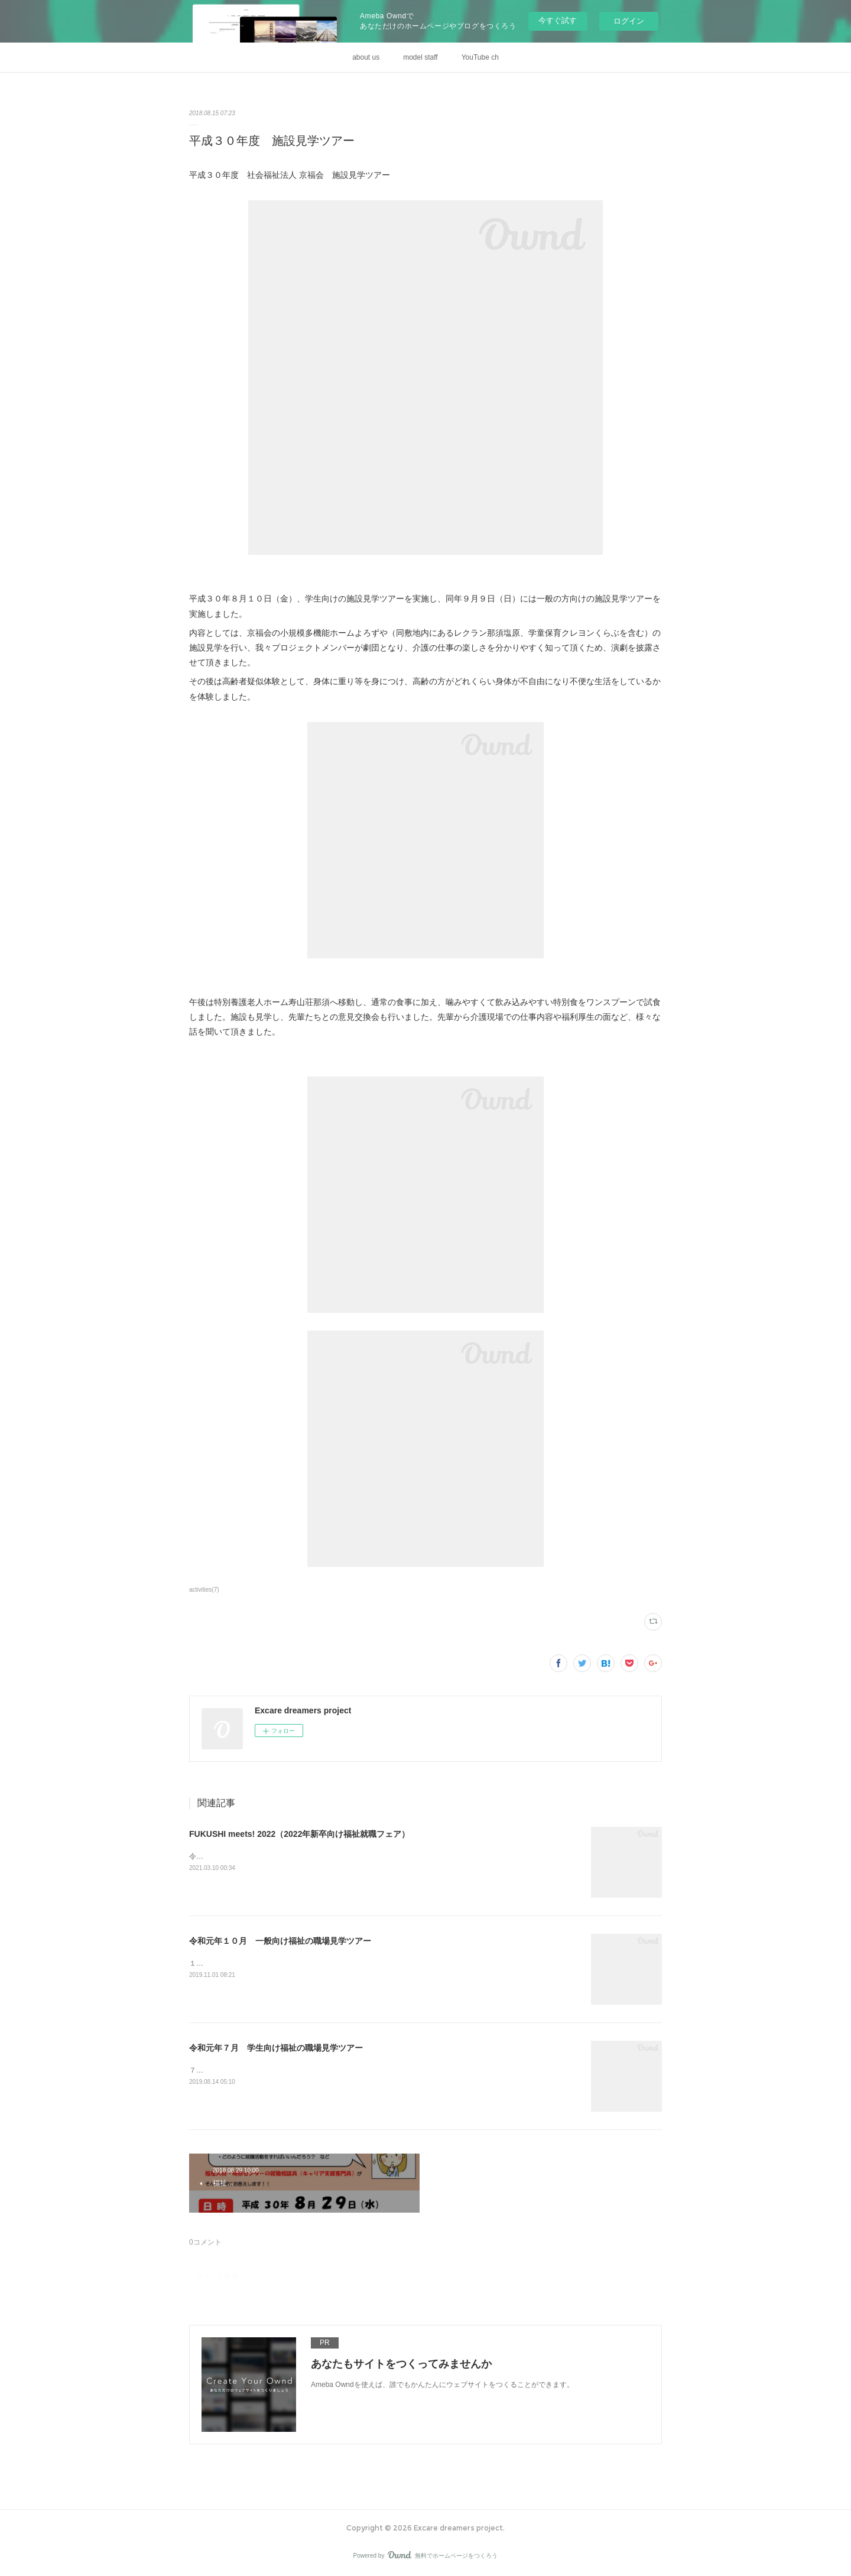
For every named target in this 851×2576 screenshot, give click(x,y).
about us (365, 57)
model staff (420, 57)
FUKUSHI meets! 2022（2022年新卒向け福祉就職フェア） (299, 1834)
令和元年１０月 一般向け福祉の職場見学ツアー (280, 1941)
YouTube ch (480, 57)
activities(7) (204, 1589)
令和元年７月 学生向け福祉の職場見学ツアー (276, 2048)
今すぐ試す (557, 20)
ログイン (628, 21)
